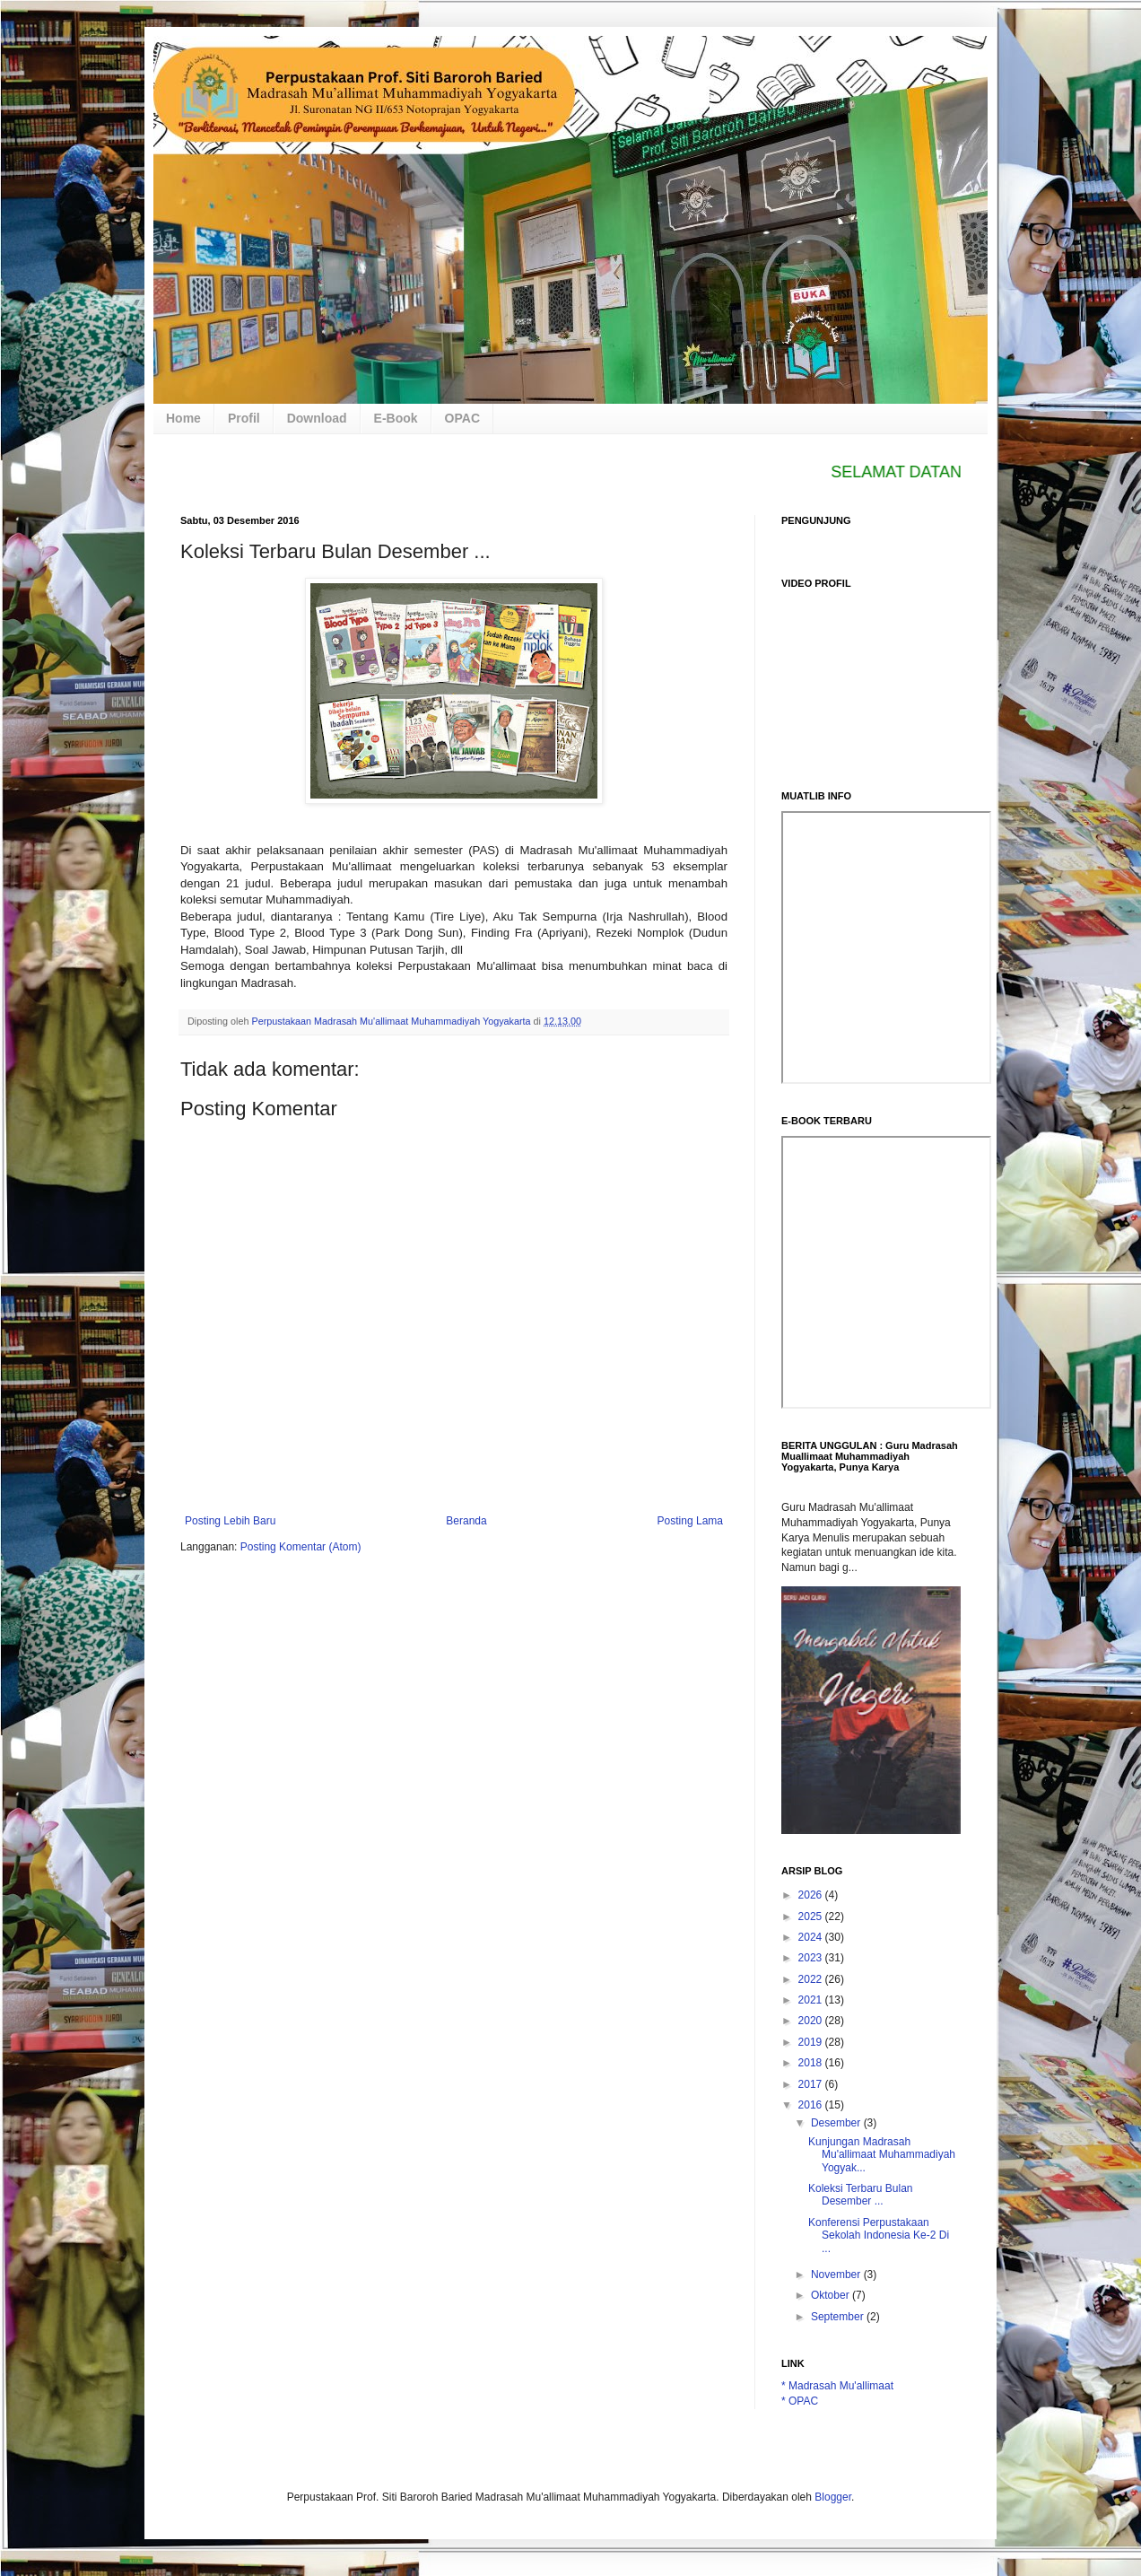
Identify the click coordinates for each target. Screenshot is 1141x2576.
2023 (811, 1958)
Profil (244, 418)
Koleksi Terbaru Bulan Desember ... (860, 2194)
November (837, 2274)
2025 (811, 1916)
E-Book (396, 418)
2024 (811, 1937)
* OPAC (799, 2401)
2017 (811, 2084)
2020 (811, 2020)
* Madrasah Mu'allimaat (837, 2386)
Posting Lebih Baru (230, 1521)
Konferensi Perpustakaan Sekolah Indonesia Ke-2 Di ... (878, 2235)
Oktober (831, 2295)
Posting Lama (690, 1521)
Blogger (832, 2497)
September (839, 2316)
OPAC (462, 418)
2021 (811, 2000)
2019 (811, 2042)
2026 (811, 1895)
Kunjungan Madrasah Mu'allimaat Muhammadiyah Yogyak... (881, 2154)
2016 (811, 2105)
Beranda (466, 1521)
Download (317, 418)
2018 (811, 2062)
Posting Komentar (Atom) (300, 1547)
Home (183, 418)
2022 (811, 1979)
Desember (837, 2123)
